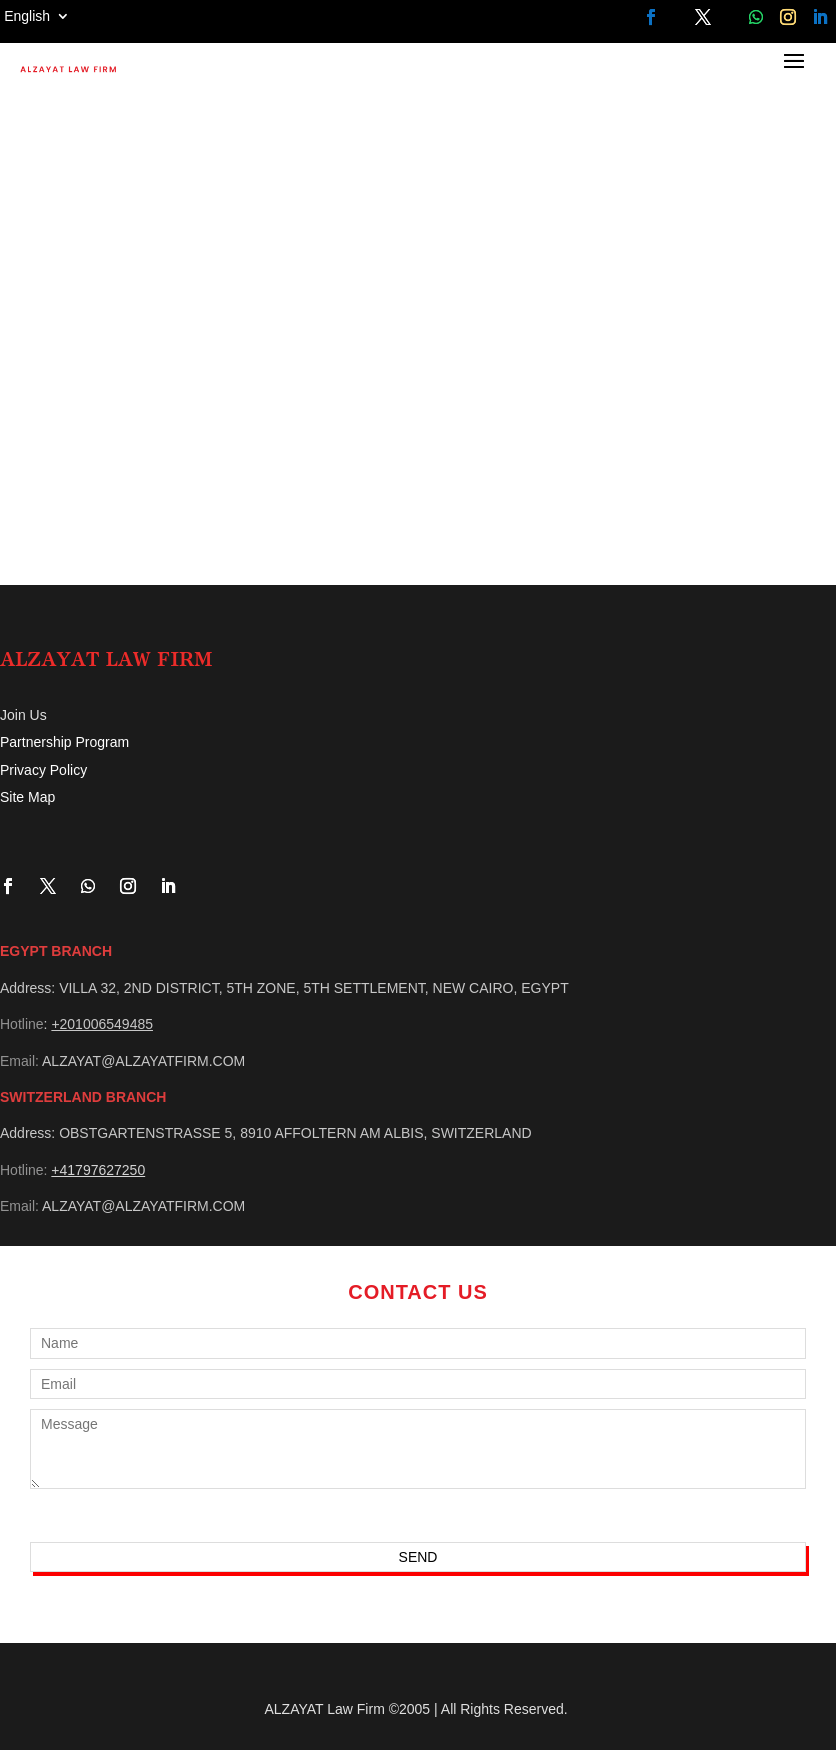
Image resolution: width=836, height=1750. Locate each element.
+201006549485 (102, 1024)
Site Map (27, 797)
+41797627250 (98, 1170)
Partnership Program (64, 742)
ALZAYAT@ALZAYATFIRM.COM (143, 1061)
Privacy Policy (43, 770)
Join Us (23, 715)
